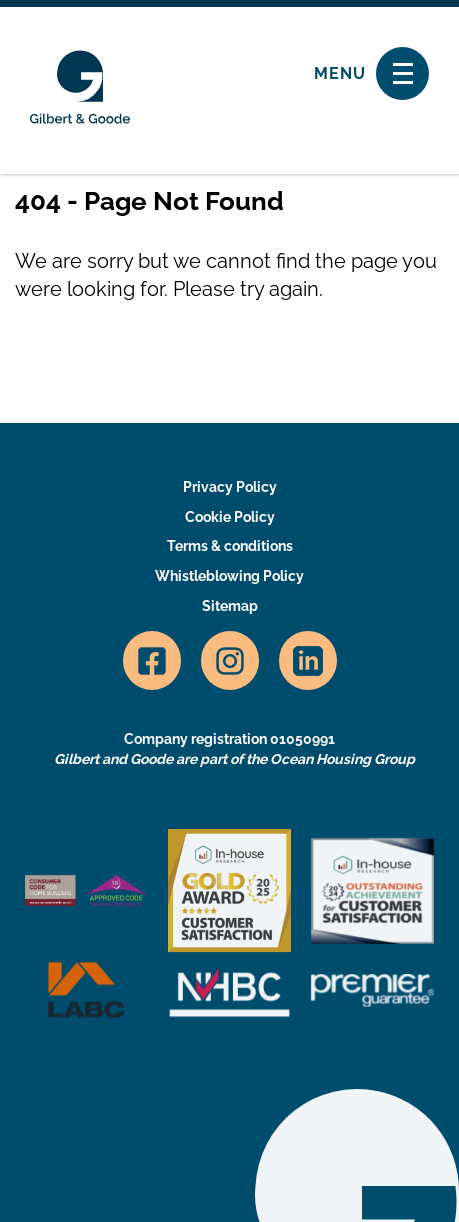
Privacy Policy (230, 487)
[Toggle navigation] (402, 73)
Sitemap (230, 606)
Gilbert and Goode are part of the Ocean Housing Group (234, 759)
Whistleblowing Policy (229, 576)
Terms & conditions (230, 546)
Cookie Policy (230, 517)
